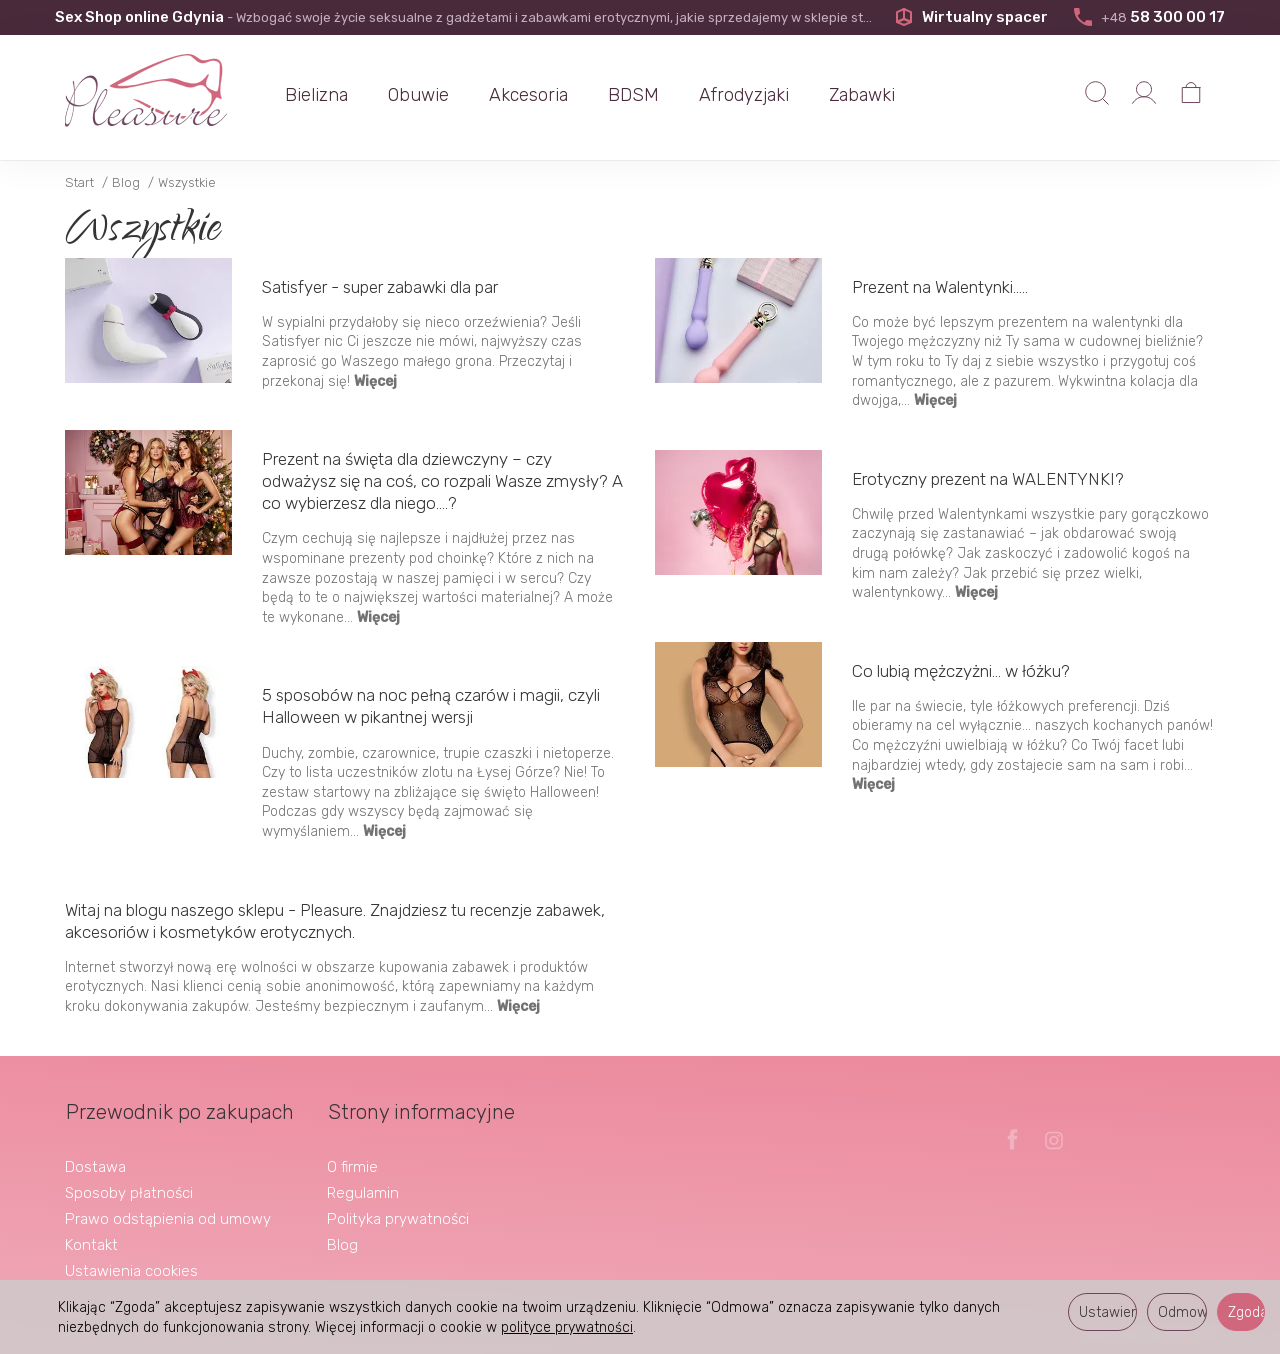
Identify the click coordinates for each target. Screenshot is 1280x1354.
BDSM (635, 95)
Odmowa (1182, 1312)
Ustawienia (1108, 1312)
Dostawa (95, 1166)
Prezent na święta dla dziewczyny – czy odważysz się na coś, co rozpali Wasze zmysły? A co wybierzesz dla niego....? (442, 481)
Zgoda (1246, 1312)
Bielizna (318, 95)
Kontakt (91, 1244)
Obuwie (420, 95)
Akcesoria (530, 95)
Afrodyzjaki (746, 95)
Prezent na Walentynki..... (940, 287)
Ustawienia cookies (131, 1270)
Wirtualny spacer (971, 17)
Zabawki (864, 95)
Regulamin (363, 1192)
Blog (342, 1244)
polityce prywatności (567, 1327)
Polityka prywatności (398, 1218)
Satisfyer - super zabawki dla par (380, 287)
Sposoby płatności (129, 1192)
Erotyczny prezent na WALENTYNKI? (988, 479)
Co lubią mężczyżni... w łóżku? (961, 671)
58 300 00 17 (1148, 17)
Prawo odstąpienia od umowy (168, 1218)
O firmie (352, 1166)
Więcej (375, 381)
